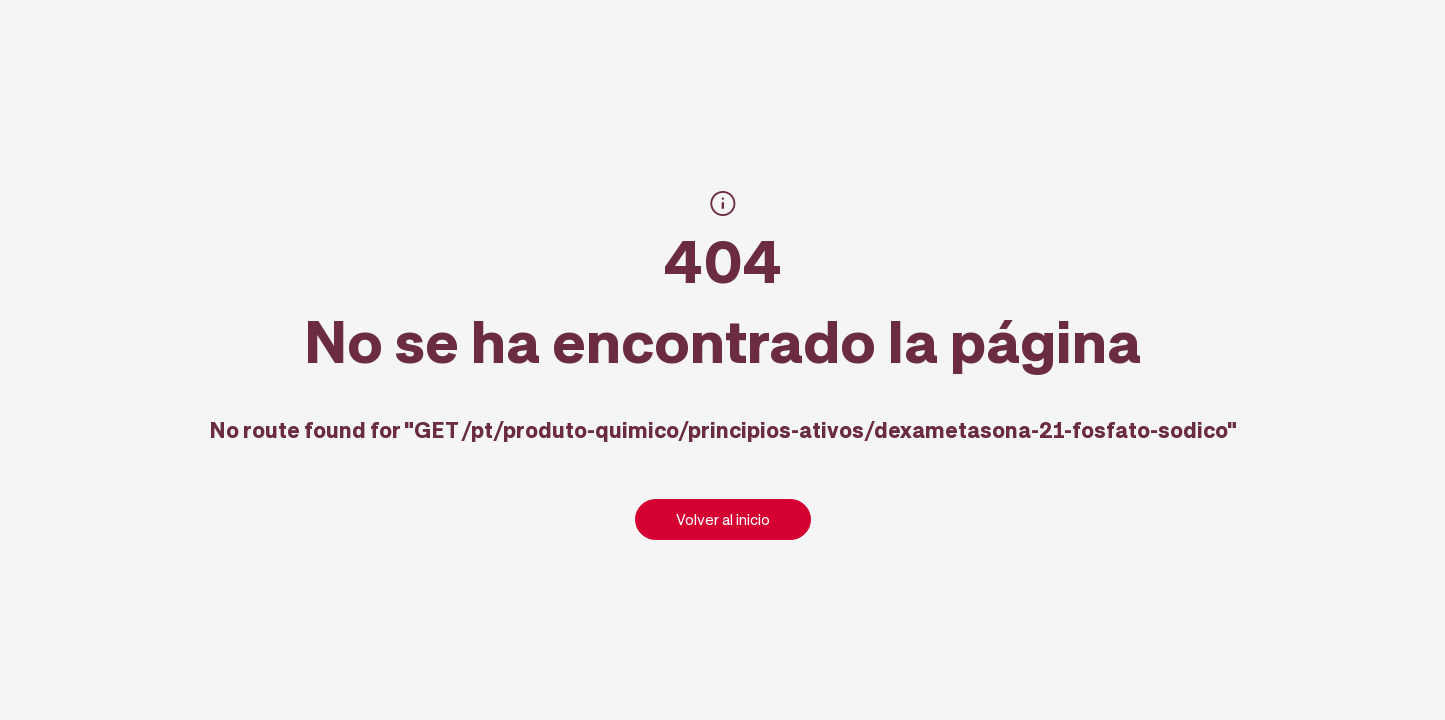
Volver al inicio (723, 519)
